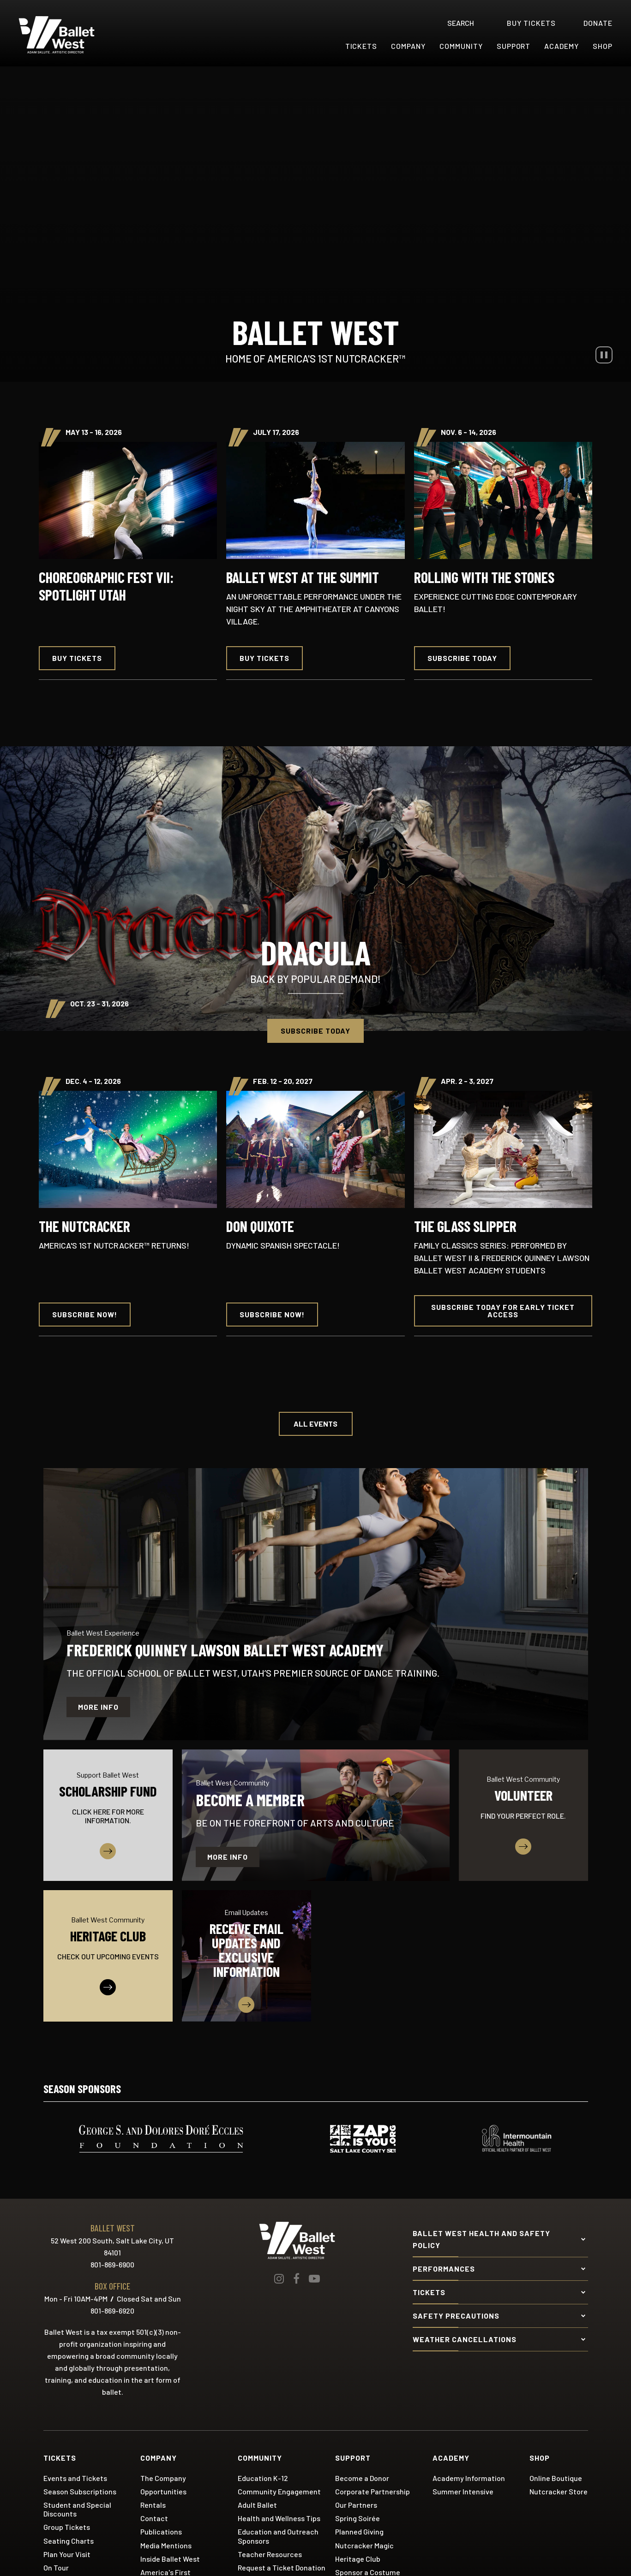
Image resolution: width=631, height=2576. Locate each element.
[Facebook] (296, 2278)
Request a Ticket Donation (281, 2567)
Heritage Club (357, 2558)
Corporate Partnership (372, 2491)
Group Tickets (66, 2526)
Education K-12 (263, 2478)
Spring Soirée (357, 2518)
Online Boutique (555, 2478)
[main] (315, 1057)
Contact (154, 2518)
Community (461, 46)
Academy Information (469, 2478)
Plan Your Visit (66, 2554)
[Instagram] (279, 2278)
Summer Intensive (463, 2491)
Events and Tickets (75, 2478)
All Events (315, 1423)
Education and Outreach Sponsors (278, 2536)
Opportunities (163, 2491)
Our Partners (356, 2504)
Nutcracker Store (558, 2491)
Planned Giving (359, 2531)
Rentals (153, 2504)
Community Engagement (279, 2491)
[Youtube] (314, 2278)
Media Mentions (166, 2545)
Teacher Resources (270, 2554)
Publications (161, 2531)
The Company (163, 2478)
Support (514, 46)
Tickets (361, 46)
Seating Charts (68, 2540)
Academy (561, 46)
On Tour (56, 2567)
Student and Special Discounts (77, 2509)
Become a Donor (362, 2478)
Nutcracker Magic (364, 2545)
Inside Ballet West (170, 2558)
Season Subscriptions (79, 2491)
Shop (603, 46)
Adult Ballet (257, 2504)
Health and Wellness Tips (279, 2518)
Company (408, 46)
